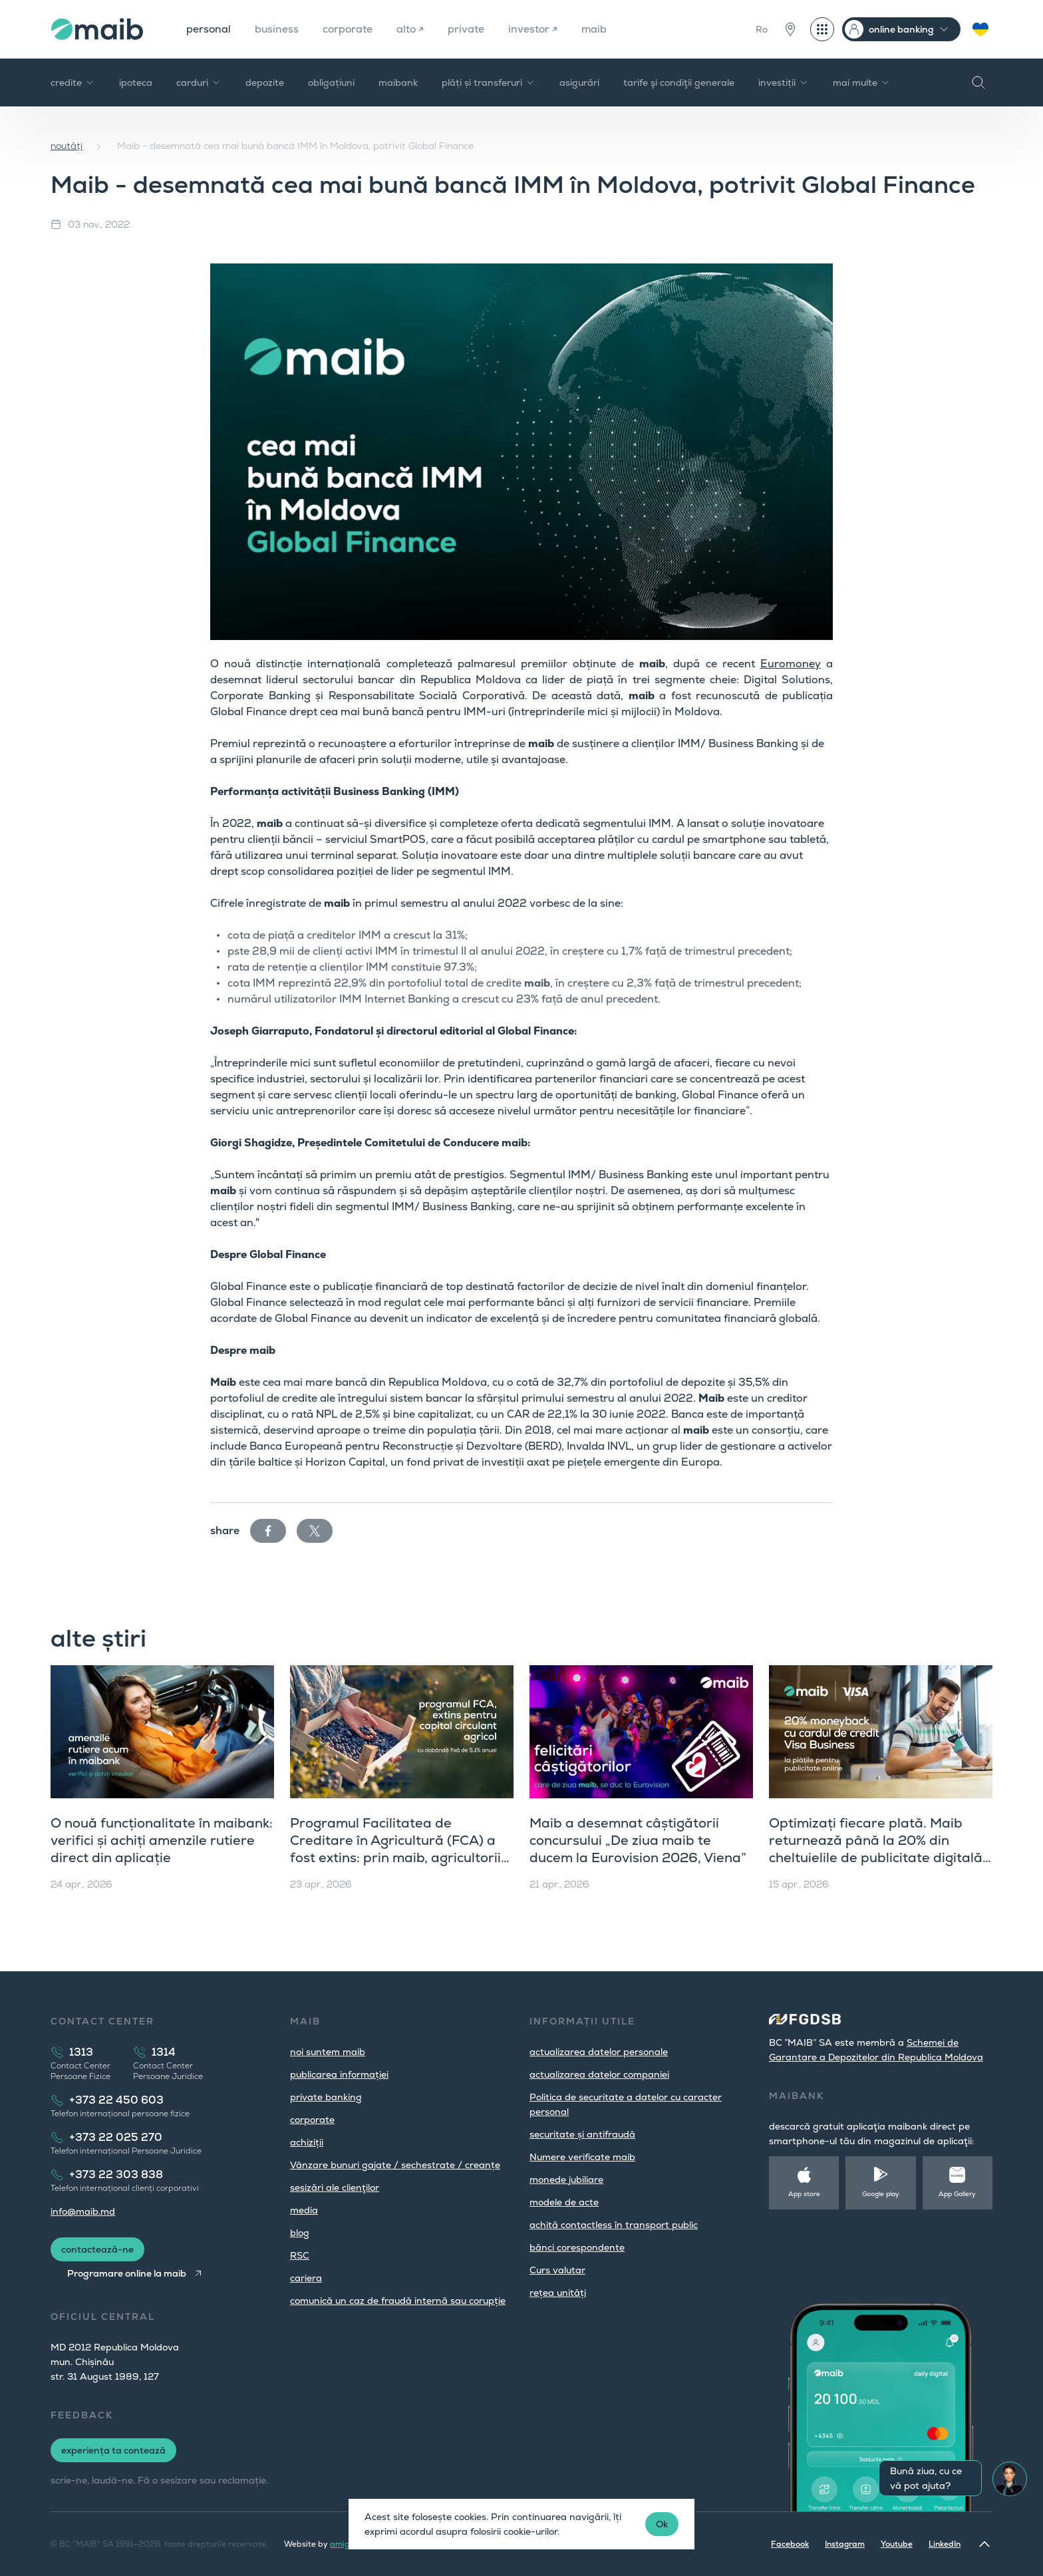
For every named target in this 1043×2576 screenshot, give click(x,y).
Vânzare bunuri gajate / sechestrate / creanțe (395, 2165)
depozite (264, 82)
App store (804, 2193)
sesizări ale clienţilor (334, 2187)
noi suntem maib (327, 2052)
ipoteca (135, 82)
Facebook (790, 2544)
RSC (299, 2255)
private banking (326, 2097)
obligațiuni (331, 82)
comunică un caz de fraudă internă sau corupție (398, 2301)
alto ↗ (413, 29)
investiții (783, 82)
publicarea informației (339, 2074)
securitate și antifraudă (582, 2134)
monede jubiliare (566, 2179)
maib (598, 29)
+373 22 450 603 (116, 2100)
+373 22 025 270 (115, 2137)
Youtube (897, 2544)
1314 (164, 2052)
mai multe (862, 82)
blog (299, 2233)
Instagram (845, 2544)
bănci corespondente (577, 2247)
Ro (762, 29)
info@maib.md (83, 2211)
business (277, 29)
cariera (306, 2278)
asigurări (579, 82)
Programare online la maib (126, 2273)
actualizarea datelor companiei (599, 2074)
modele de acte (564, 2202)
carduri (199, 82)
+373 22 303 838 (116, 2174)
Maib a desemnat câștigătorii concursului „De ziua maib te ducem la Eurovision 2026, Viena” (637, 1840)
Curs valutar (557, 2270)
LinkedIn (945, 2544)
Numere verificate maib (582, 2157)
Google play (880, 2193)
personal (208, 29)
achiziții (306, 2142)
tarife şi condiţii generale (678, 82)
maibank (398, 82)
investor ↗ (536, 29)
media (304, 2210)
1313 (81, 2052)
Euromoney (790, 664)
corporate (349, 29)
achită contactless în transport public (613, 2225)
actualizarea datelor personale (598, 2052)
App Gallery (957, 2193)
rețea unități (557, 2293)
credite (73, 82)
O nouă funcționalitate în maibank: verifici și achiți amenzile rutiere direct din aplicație (162, 1840)
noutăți (66, 146)
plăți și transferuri (488, 82)
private (469, 29)
